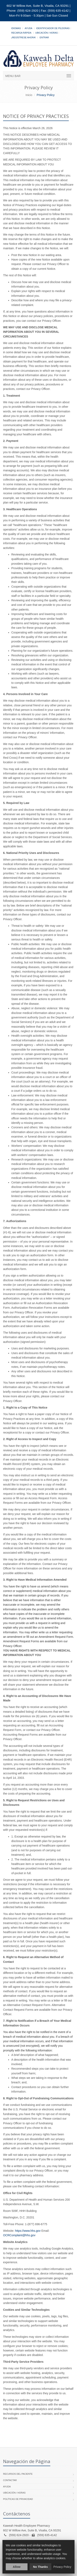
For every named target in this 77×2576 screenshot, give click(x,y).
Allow (16, 2566)
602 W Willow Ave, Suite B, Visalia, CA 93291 (38, 5)
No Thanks (40, 2566)
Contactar (10, 2480)
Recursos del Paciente (18, 2474)
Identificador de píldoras (53, 28)
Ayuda (28, 28)
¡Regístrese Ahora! (23, 37)
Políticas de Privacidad (18, 2499)
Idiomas (16, 28)
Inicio (28, 95)
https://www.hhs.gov (28, 2230)
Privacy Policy (62, 2566)
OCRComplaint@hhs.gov (19, 2235)
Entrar (44, 37)
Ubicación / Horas (46, 33)
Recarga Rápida (21, 33)
